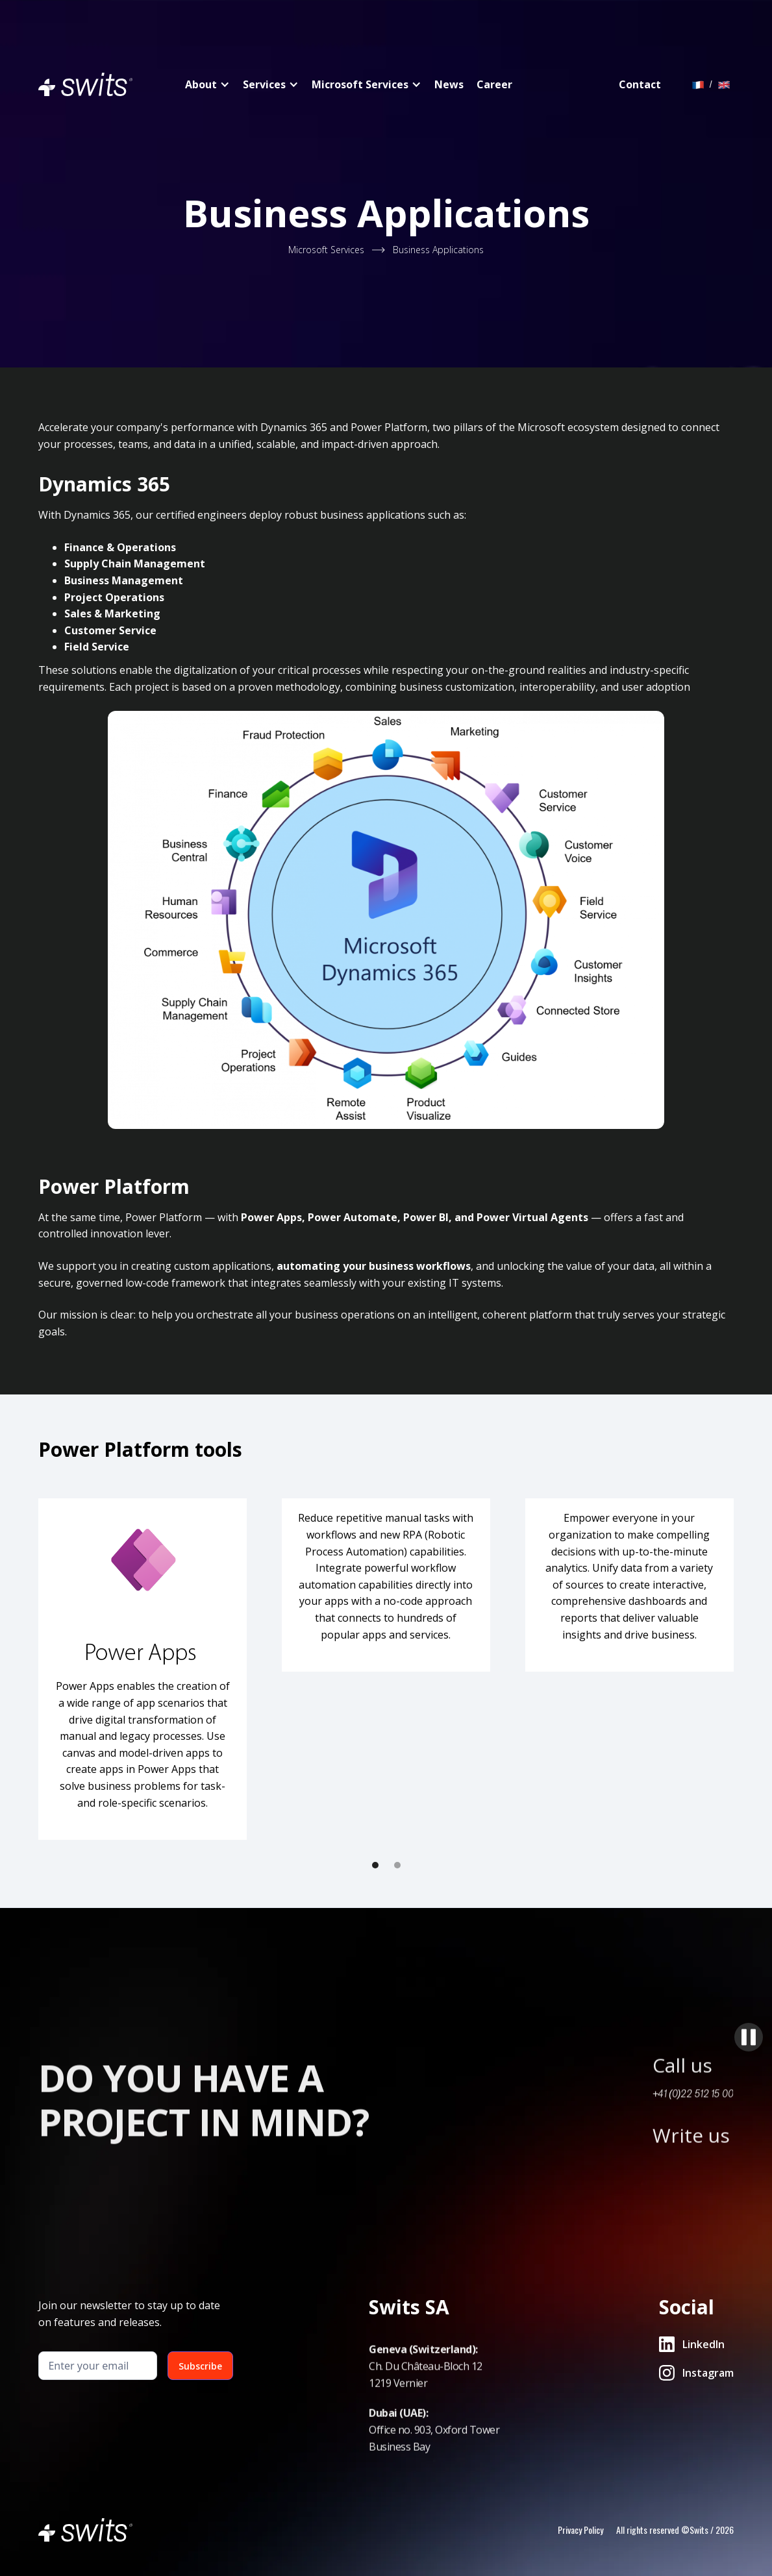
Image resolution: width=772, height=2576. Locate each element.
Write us (691, 2191)
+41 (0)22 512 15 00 (693, 2149)
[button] (375, 1865)
